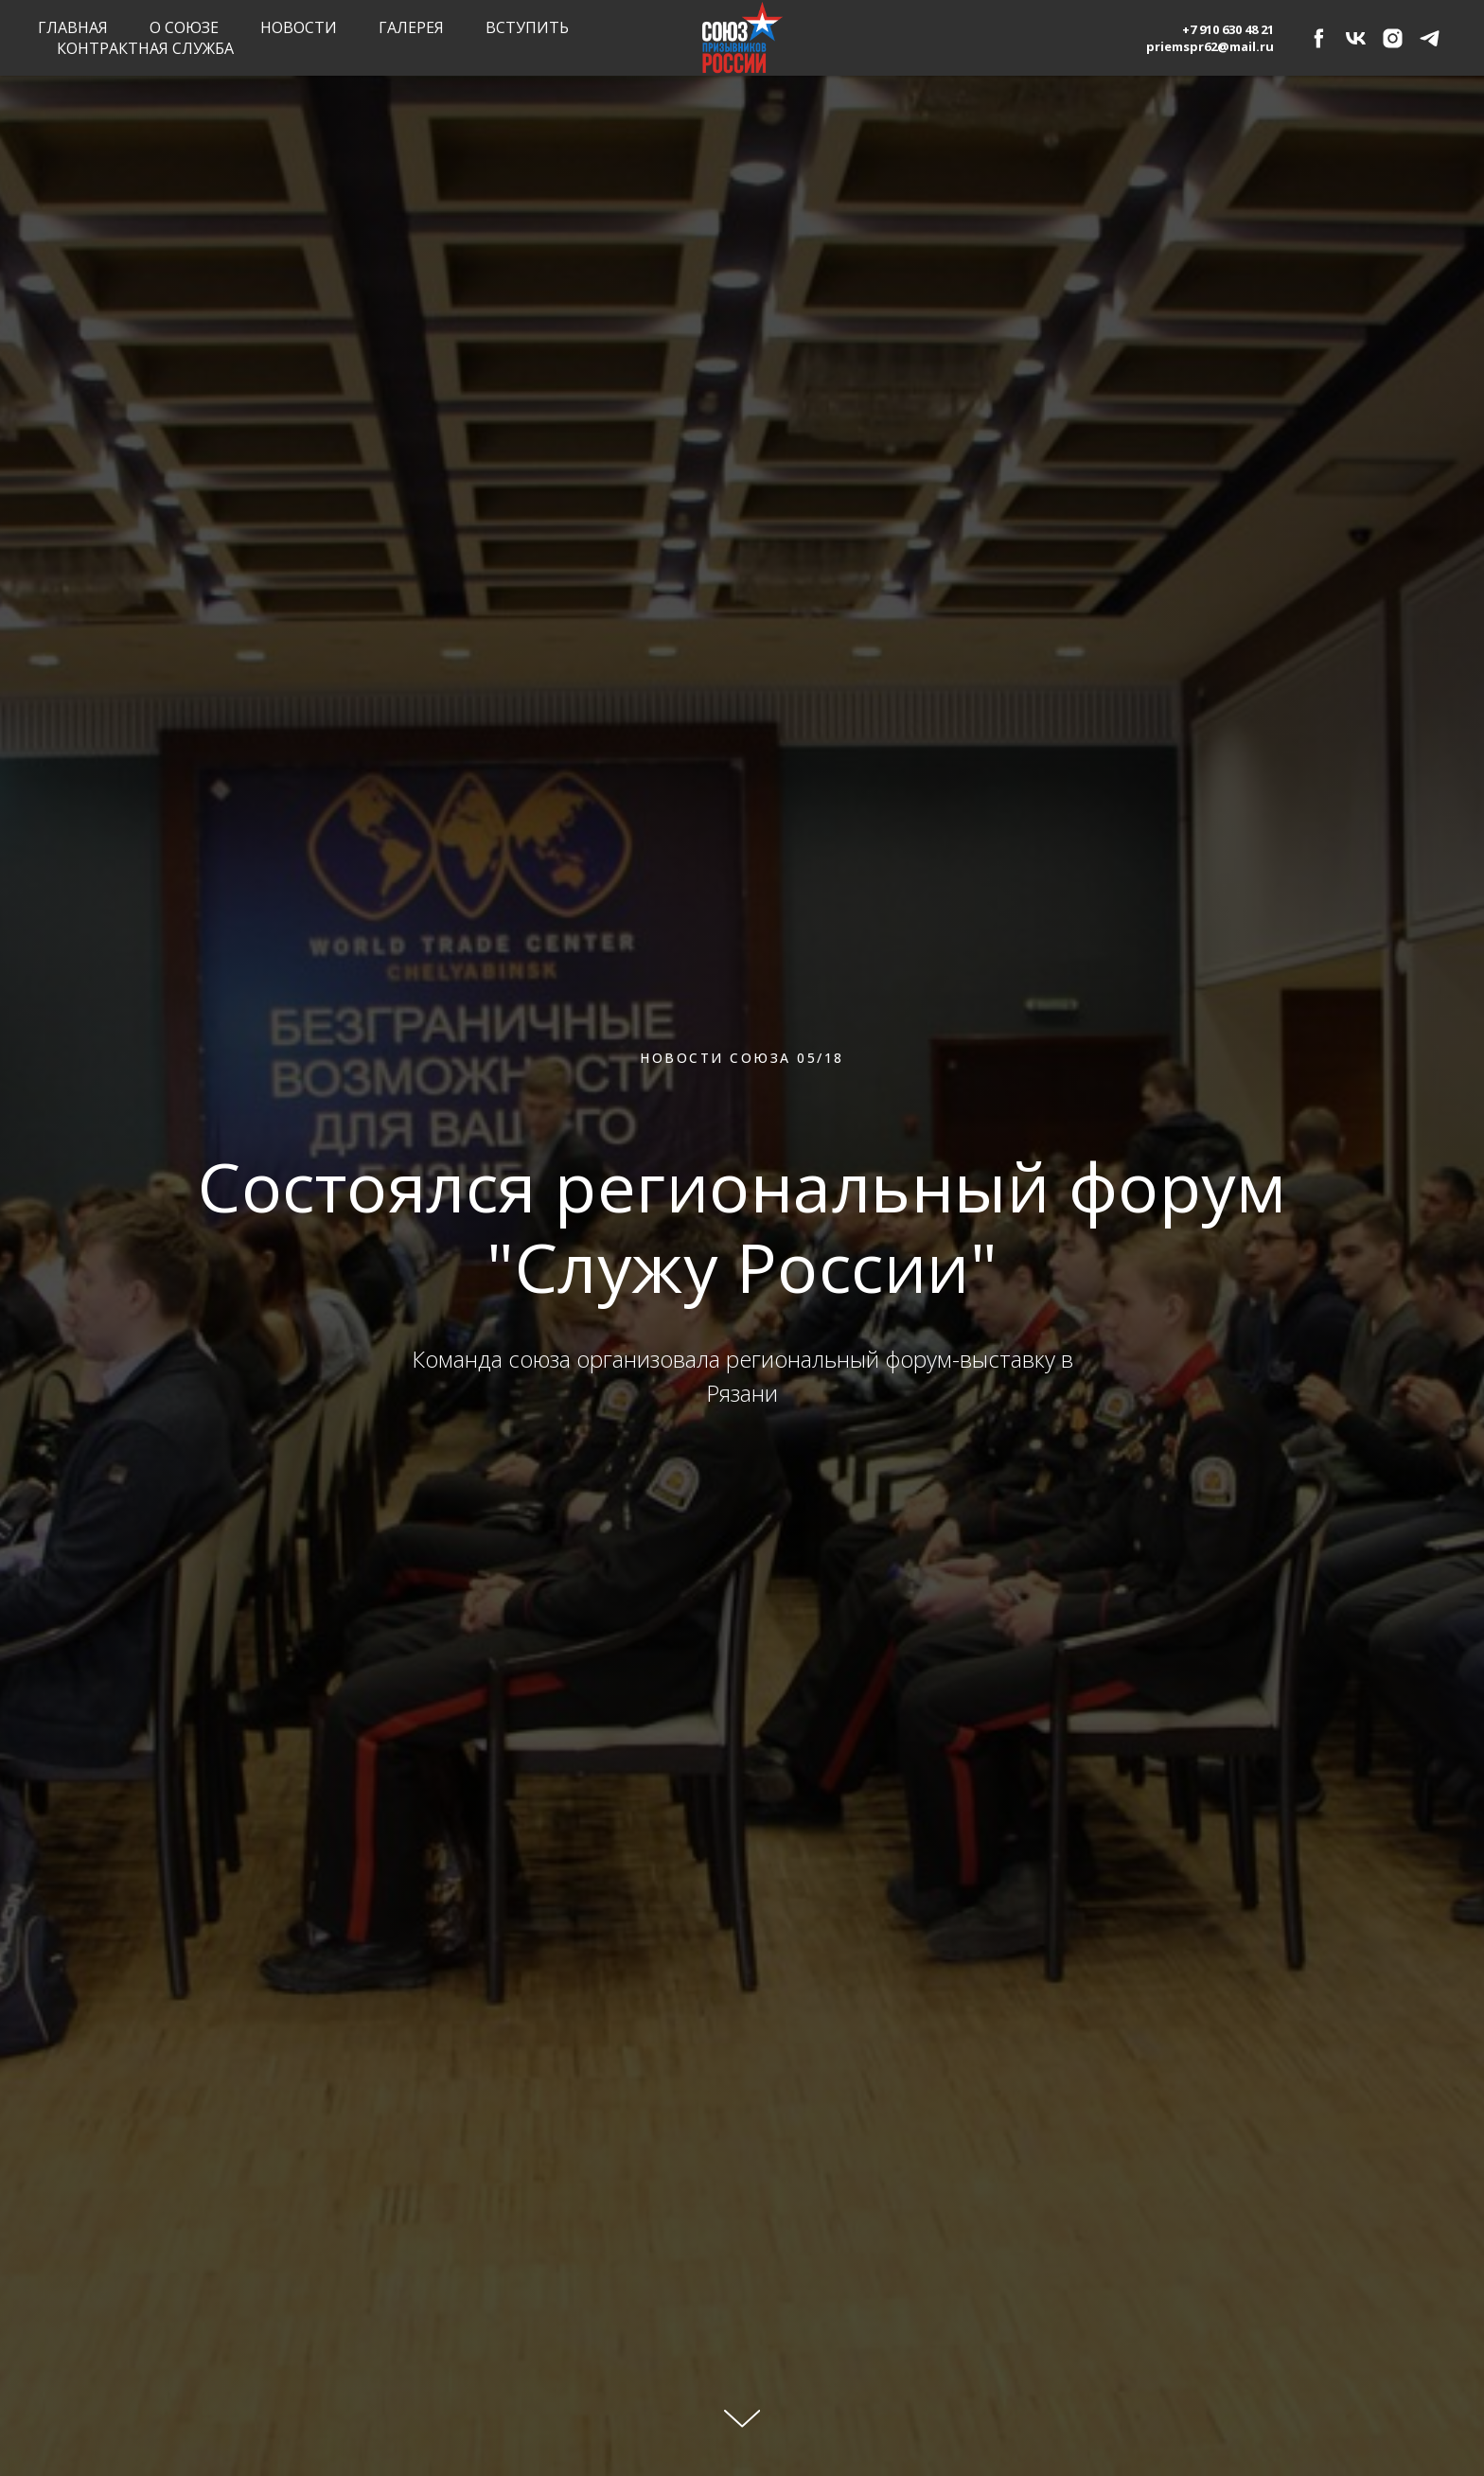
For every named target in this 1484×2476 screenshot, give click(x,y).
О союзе (184, 27)
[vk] (1356, 38)
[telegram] (1429, 38)
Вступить (527, 27)
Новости (298, 27)
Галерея (411, 27)
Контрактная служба (145, 48)
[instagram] (1392, 38)
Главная (73, 27)
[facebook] (1319, 38)
